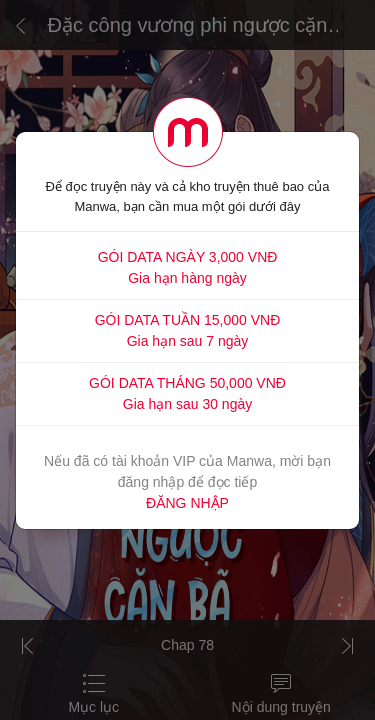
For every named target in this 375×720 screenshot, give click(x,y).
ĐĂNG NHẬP (187, 503)
